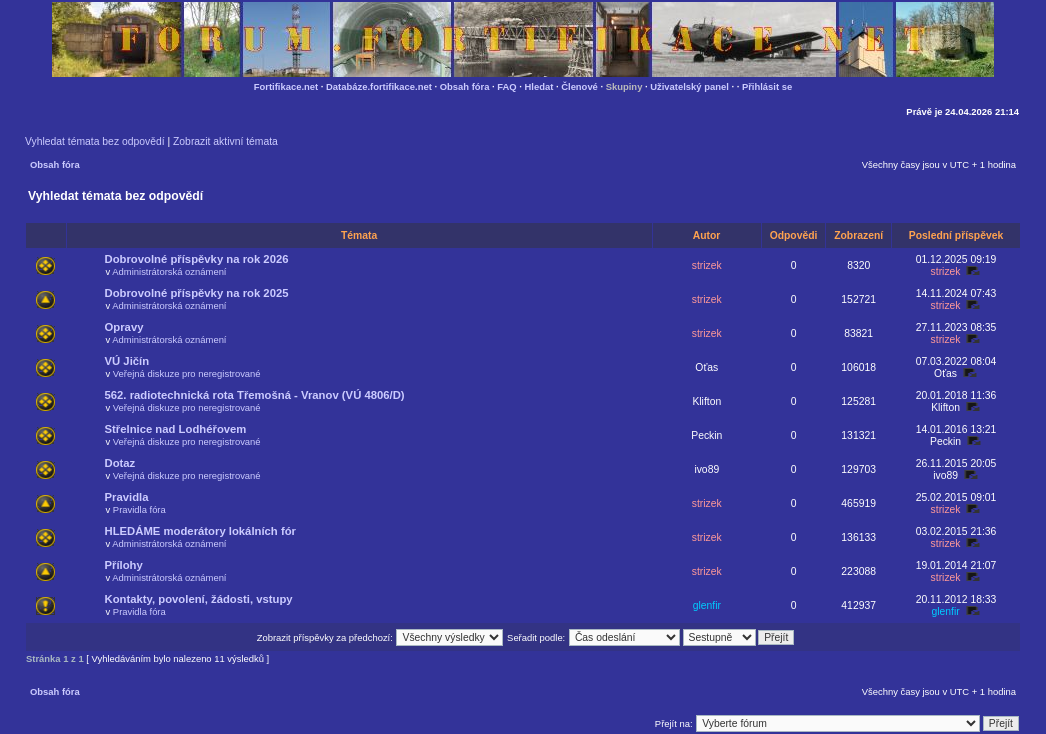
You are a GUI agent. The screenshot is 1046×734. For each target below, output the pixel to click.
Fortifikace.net (286, 86)
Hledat (539, 86)
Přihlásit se (767, 86)
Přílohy (124, 565)
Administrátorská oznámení (169, 271)
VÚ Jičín (127, 361)
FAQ (506, 86)
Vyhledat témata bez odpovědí (95, 141)
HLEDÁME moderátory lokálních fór (200, 531)
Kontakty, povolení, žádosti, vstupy (199, 599)
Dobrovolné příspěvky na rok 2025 (197, 293)
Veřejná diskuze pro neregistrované (187, 373)
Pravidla (127, 497)
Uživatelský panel (689, 86)
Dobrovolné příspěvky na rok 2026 (197, 259)
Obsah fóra (465, 86)
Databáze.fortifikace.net (379, 86)
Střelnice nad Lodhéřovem (176, 429)
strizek (707, 265)
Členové (579, 86)
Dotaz (120, 463)
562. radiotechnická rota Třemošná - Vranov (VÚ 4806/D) (255, 395)
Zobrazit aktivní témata (225, 141)
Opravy (124, 327)
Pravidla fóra (139, 509)
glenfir (707, 605)
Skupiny (624, 86)
